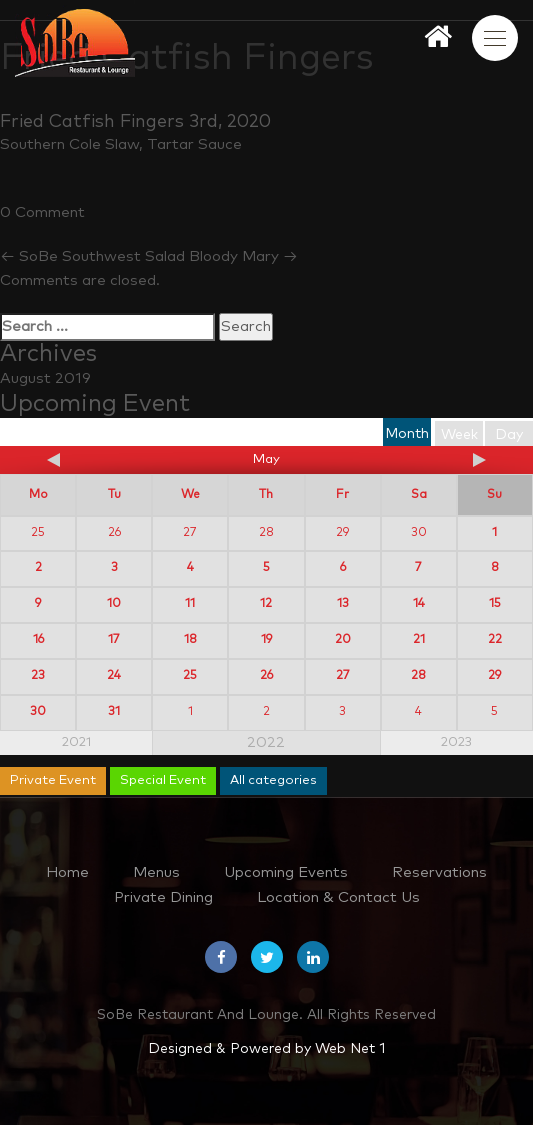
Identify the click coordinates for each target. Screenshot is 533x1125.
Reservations (439, 872)
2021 (76, 742)
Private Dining (163, 897)
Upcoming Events (286, 872)
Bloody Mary (243, 256)
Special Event (163, 780)
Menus (156, 872)
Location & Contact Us (338, 897)
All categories (273, 780)
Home (67, 872)
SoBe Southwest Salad (92, 256)
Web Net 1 (350, 1049)
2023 (456, 742)
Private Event (53, 780)
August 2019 (45, 378)
